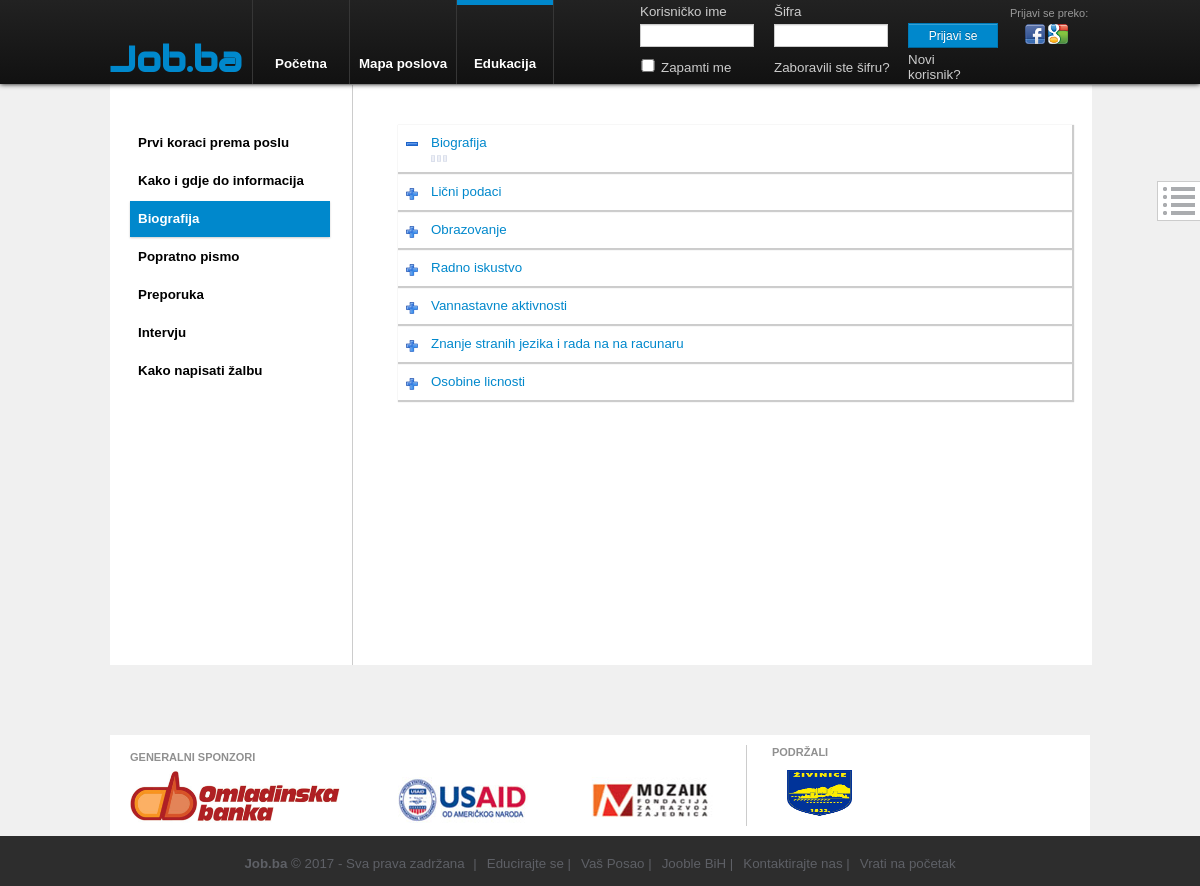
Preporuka (171, 294)
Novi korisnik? (934, 67)
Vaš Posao (612, 863)
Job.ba (176, 59)
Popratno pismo (188, 256)
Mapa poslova (403, 63)
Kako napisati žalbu (200, 370)
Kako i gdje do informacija (221, 180)
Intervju (162, 332)
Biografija (168, 218)
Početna (301, 63)
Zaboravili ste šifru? (832, 67)
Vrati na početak (908, 863)
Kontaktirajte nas (792, 863)
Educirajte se (525, 863)
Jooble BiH (694, 863)
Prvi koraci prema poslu (213, 142)
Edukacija (505, 63)
